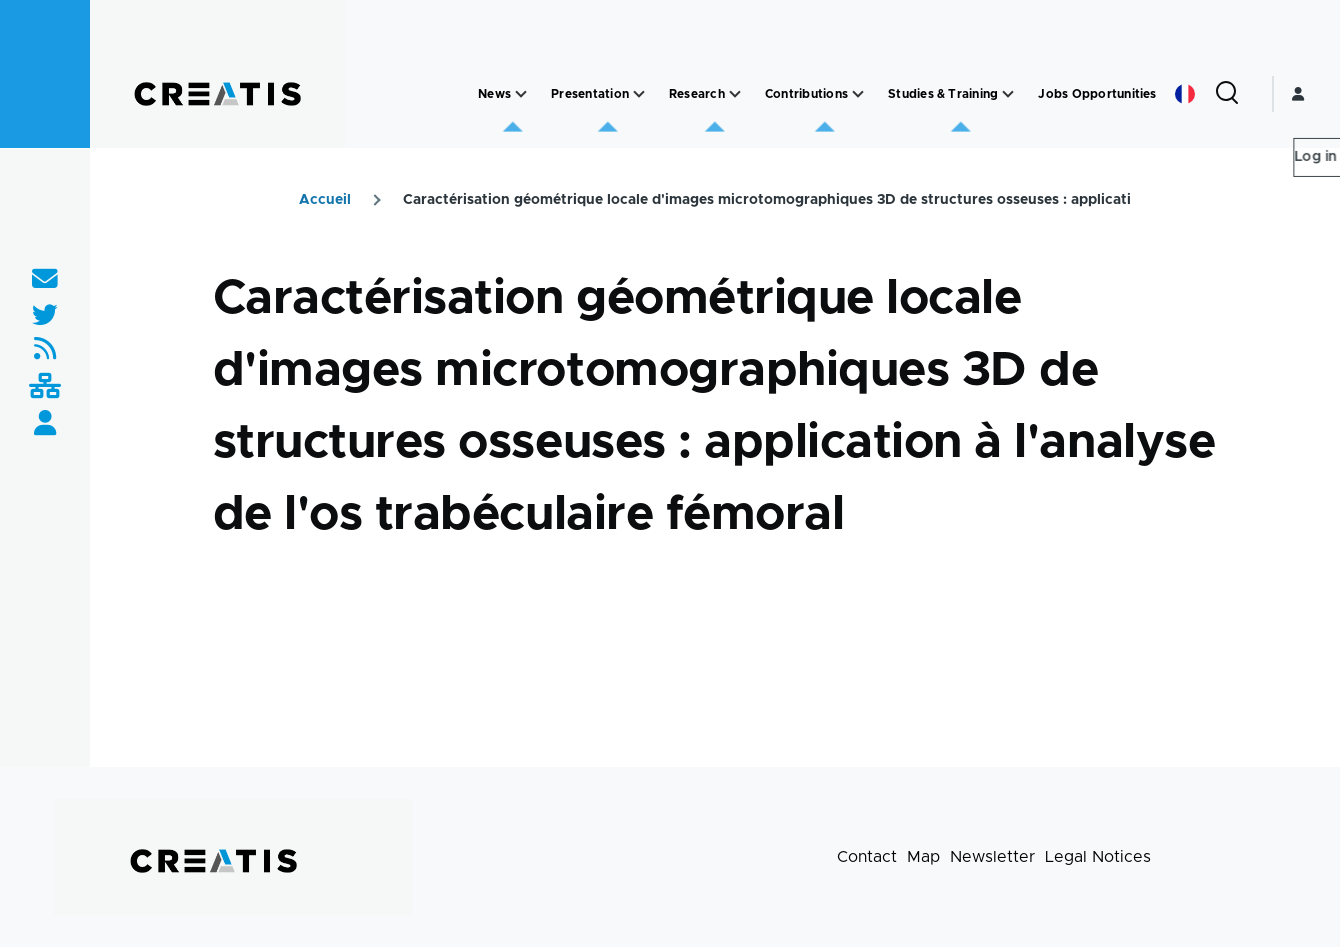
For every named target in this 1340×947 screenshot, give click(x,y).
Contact (867, 857)
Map (923, 857)
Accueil (325, 200)
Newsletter (992, 857)
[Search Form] (1227, 94)
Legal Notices (1098, 857)
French (1185, 94)
